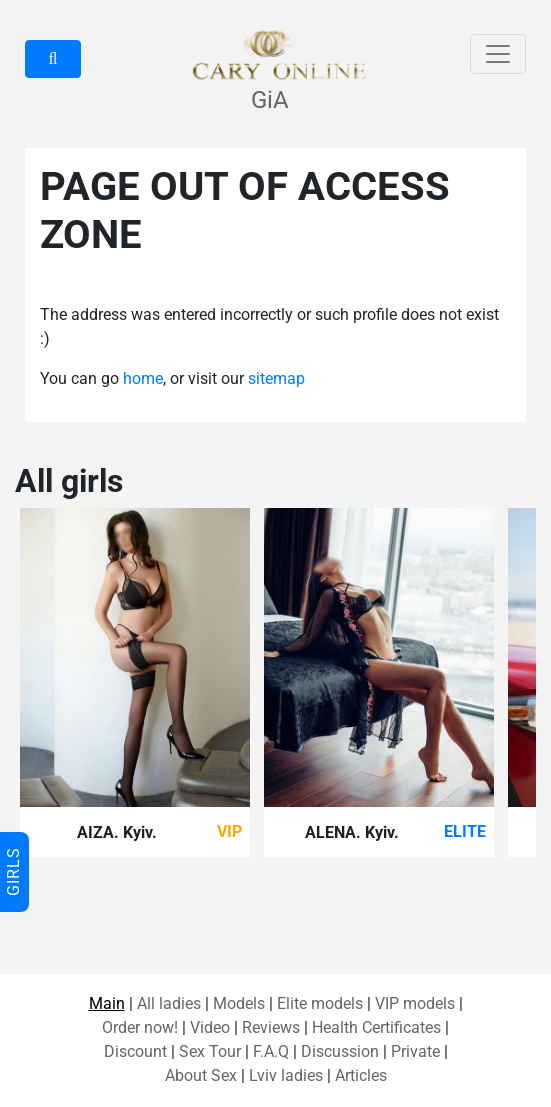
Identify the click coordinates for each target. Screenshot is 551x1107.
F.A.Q (271, 1051)
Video (210, 1027)
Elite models (320, 1003)
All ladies (169, 1003)
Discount (135, 1051)
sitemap (276, 378)
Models (239, 1003)
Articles (361, 1075)
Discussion (340, 1051)
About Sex (201, 1075)
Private (415, 1051)
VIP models (415, 1003)
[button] (53, 59)
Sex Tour (210, 1051)
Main (107, 1003)
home (143, 378)
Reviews (271, 1027)
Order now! (140, 1027)
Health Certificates (376, 1027)
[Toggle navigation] (498, 54)
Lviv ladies (286, 1075)
